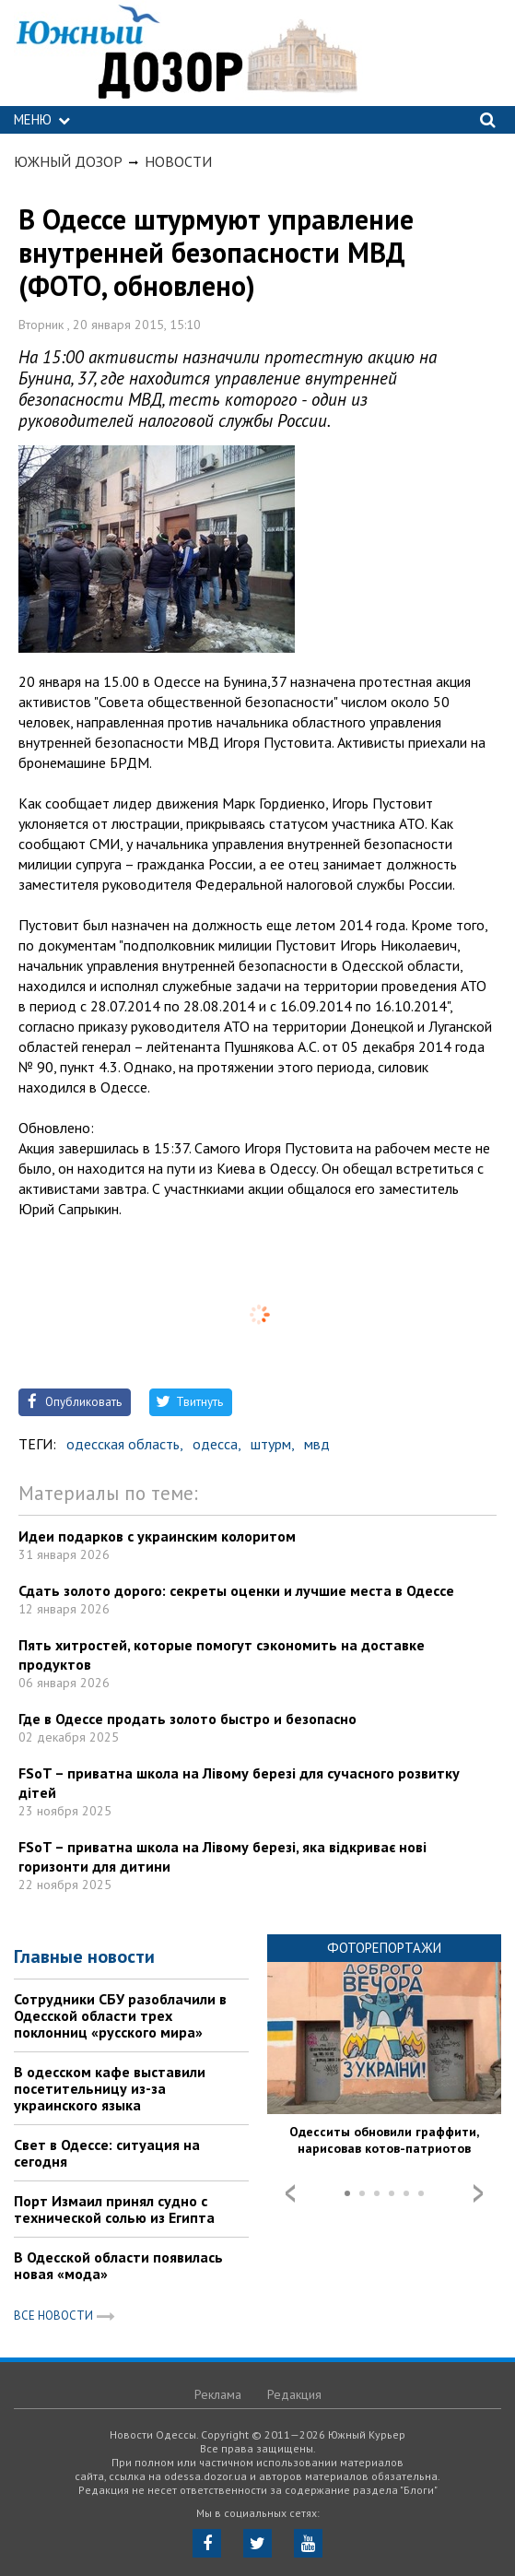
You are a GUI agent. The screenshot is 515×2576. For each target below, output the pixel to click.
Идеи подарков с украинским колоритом (157, 1536)
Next (478, 2193)
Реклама (217, 2394)
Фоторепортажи (384, 1947)
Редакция (294, 2394)
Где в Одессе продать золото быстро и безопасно (187, 1718)
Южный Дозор (68, 161)
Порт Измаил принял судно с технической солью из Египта (114, 2209)
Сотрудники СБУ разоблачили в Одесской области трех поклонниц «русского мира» (120, 2015)
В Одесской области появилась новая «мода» (118, 2265)
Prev (290, 2193)
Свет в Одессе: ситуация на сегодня (107, 2152)
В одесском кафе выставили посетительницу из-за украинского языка (109, 2088)
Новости (178, 161)
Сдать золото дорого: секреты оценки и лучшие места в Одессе (236, 1590)
